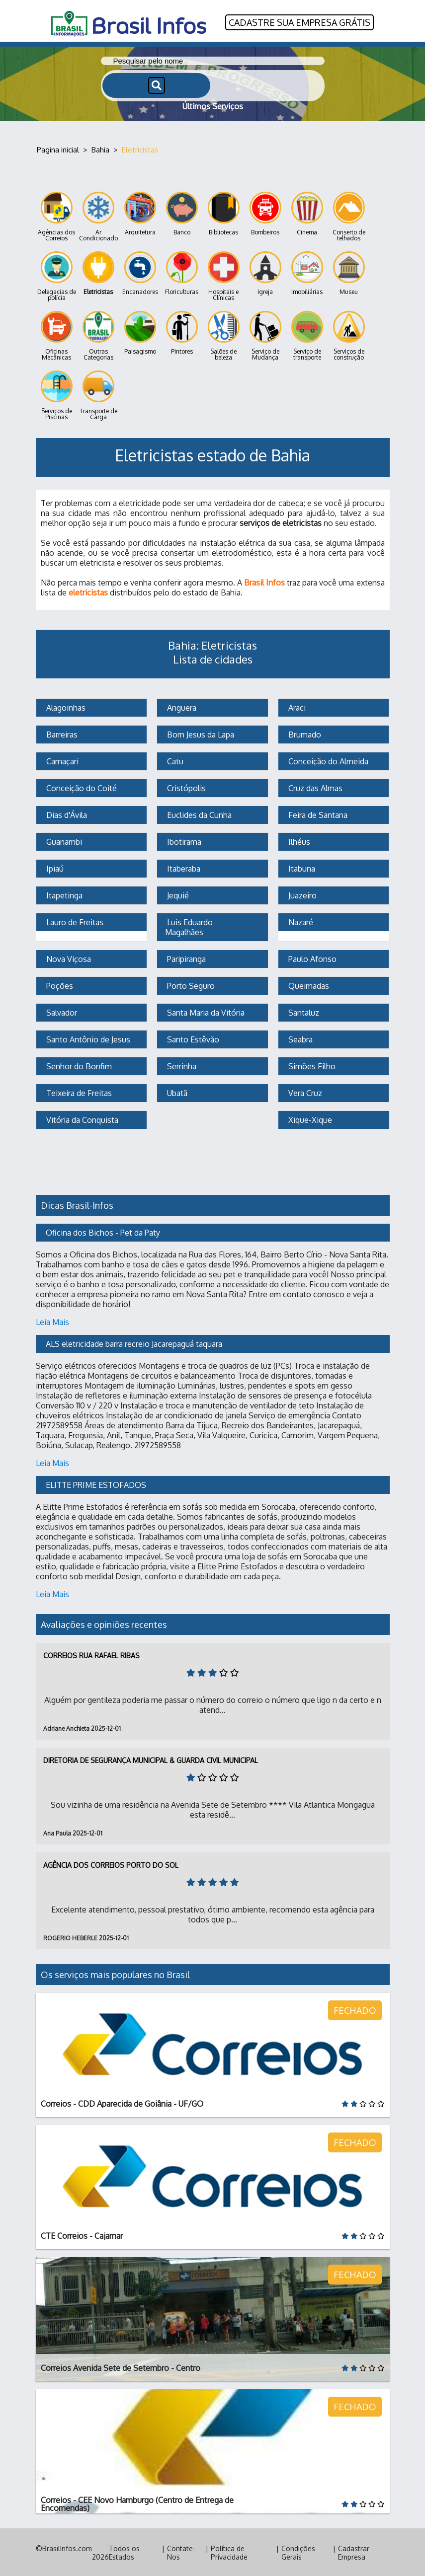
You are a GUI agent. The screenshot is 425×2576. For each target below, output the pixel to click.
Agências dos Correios (56, 216)
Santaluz (302, 1012)
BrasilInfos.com (67, 2547)
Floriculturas (181, 272)
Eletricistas (98, 272)
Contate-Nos (181, 2551)
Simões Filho (311, 1065)
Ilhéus (298, 841)
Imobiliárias (307, 272)
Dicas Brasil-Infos (77, 1204)
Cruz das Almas (314, 787)
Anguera (180, 707)
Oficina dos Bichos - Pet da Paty (103, 1232)
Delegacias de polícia (56, 275)
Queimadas (307, 985)
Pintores (182, 332)
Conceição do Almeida (327, 760)
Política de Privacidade (229, 2551)
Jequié (177, 894)
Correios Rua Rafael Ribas (91, 1654)
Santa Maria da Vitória (205, 1012)
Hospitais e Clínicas (224, 275)
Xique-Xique (309, 1119)
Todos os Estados (124, 2551)
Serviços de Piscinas (57, 394)
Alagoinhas (64, 707)
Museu (349, 272)
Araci (296, 707)
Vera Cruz (304, 1092)
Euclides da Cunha (198, 814)
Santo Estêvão (192, 1038)
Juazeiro (301, 894)
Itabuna (300, 868)
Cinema (307, 213)
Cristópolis (185, 787)
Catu (174, 760)
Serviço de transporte (307, 335)
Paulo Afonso (311, 958)
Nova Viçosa (67, 958)
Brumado (303, 733)
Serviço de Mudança (265, 335)
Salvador (60, 1012)
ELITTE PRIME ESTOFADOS (96, 1484)
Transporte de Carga (98, 394)
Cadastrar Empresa (353, 2551)
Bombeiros (265, 213)
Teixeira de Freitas (78, 1092)
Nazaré (299, 921)
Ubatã (176, 1092)
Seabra (299, 1038)
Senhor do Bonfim (78, 1065)
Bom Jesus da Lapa (199, 733)
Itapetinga (63, 894)
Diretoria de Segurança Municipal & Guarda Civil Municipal (150, 1759)
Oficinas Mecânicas (57, 335)
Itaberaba (182, 868)
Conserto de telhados (349, 216)
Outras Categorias (98, 335)
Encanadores (140, 272)
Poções (58, 985)
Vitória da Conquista (81, 1119)
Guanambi (63, 841)
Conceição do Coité (80, 787)
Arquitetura (140, 213)
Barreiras (61, 733)
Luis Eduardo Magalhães (190, 926)
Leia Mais (52, 1321)
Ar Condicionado (98, 216)
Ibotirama (183, 841)
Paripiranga (185, 958)
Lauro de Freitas (73, 921)
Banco (182, 213)
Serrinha (180, 1065)
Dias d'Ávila (65, 814)
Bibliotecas (224, 213)
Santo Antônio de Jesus (87, 1038)
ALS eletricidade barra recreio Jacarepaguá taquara (134, 1343)
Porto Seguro (190, 985)
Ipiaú (54, 868)
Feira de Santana (316, 814)
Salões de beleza (224, 335)
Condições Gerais (298, 2551)
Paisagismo (140, 332)
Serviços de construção (349, 335)
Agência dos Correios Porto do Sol (110, 1864)
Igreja (265, 272)
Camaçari (61, 760)
